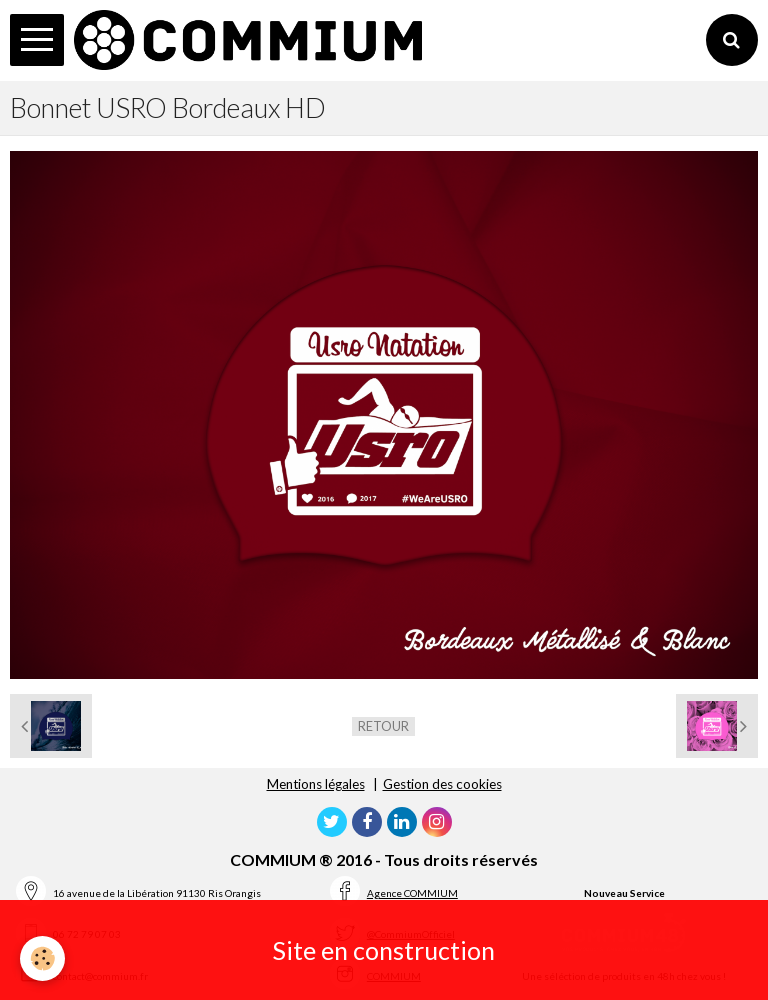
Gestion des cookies (442, 784)
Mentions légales (316, 784)
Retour (383, 726)
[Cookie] (42, 958)
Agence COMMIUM (412, 893)
